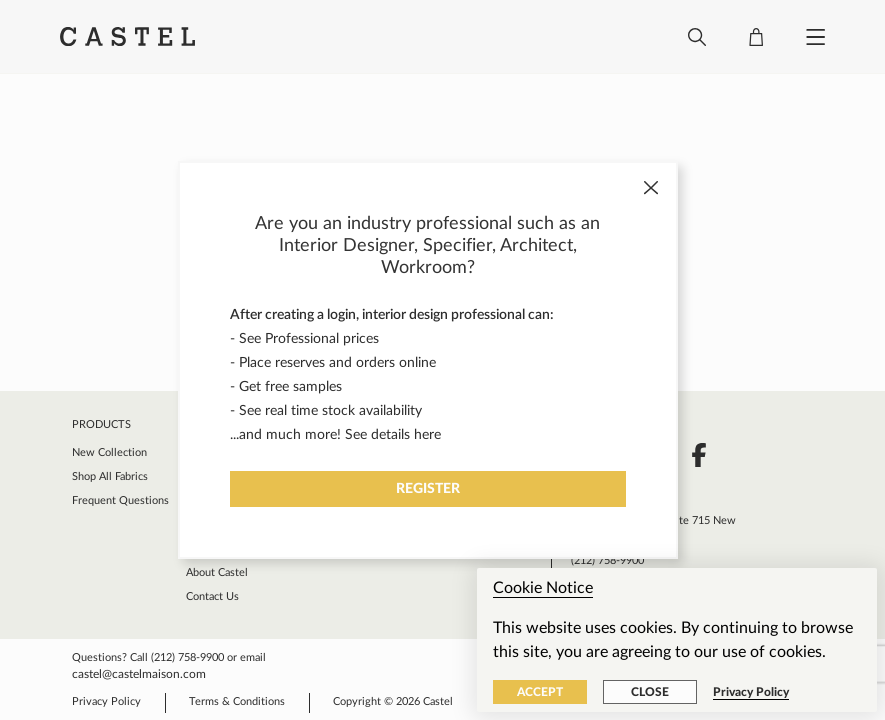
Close (650, 692)
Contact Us (212, 596)
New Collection (109, 452)
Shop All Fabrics (110, 476)
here (427, 435)
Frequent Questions (120, 500)
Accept (540, 692)
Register (428, 489)
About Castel (217, 572)
